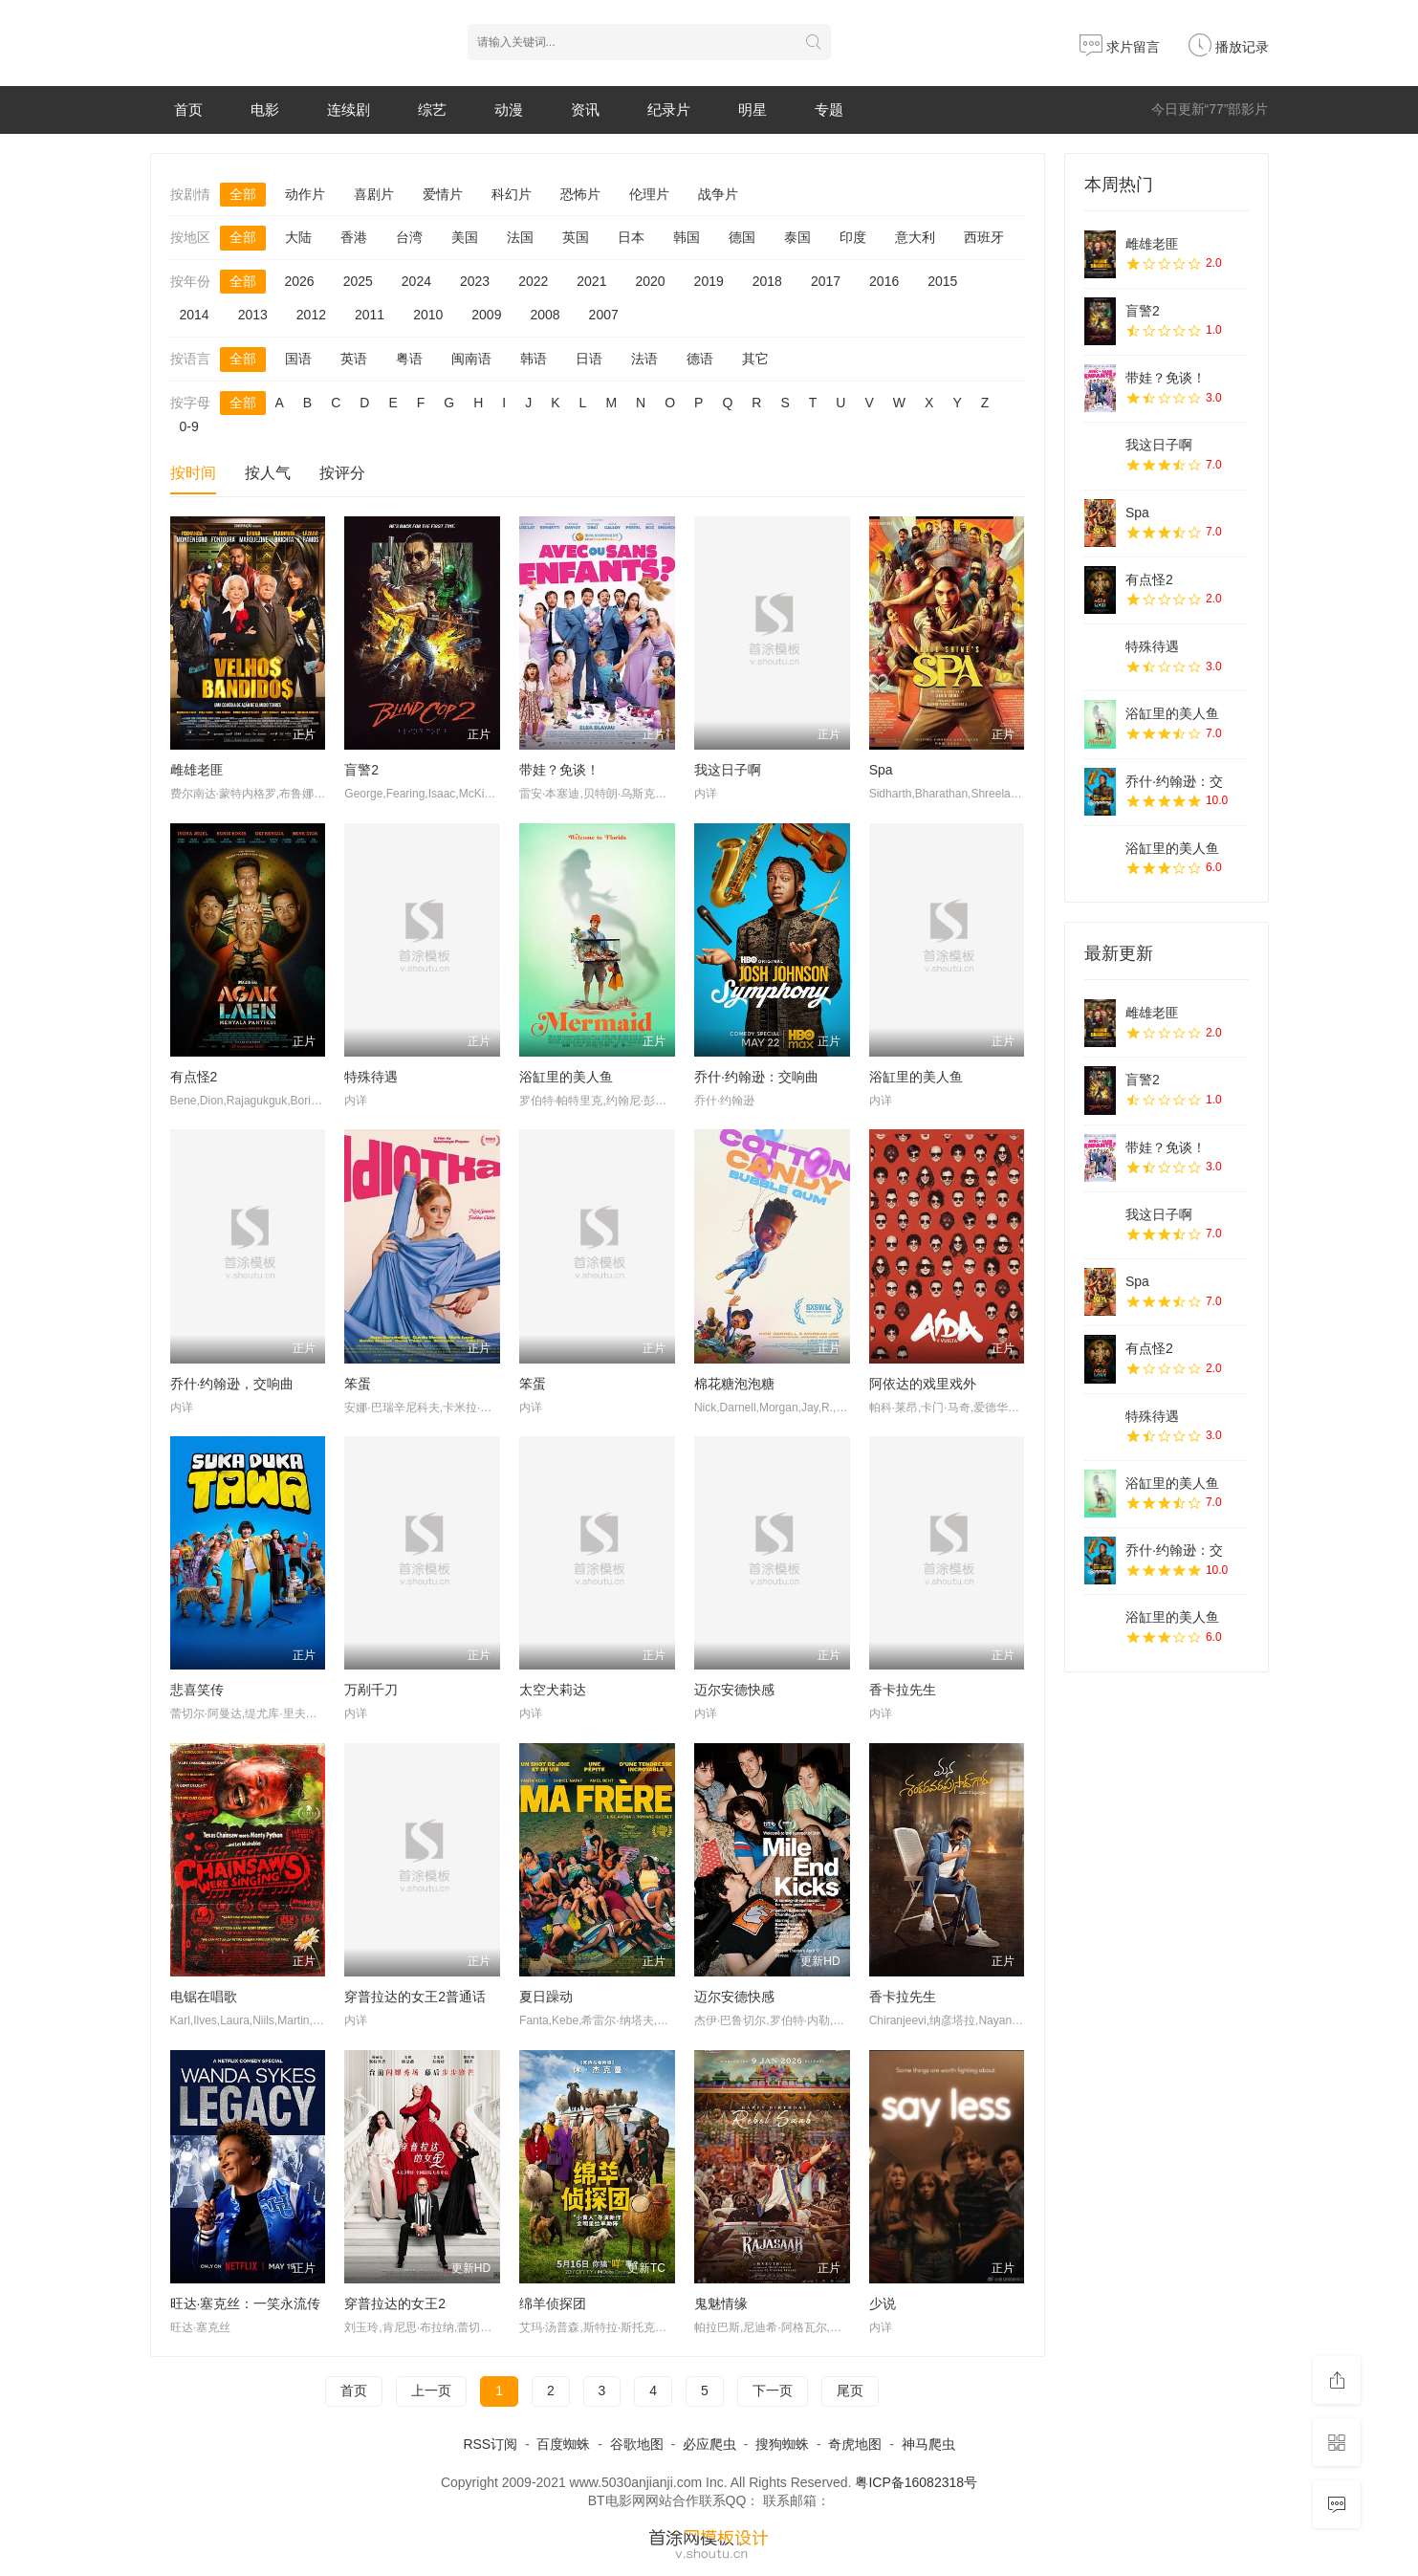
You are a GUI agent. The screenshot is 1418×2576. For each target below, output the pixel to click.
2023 (475, 281)
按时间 (193, 473)
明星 (752, 109)
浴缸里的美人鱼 (566, 1076)
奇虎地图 (855, 2444)
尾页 (850, 2390)
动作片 (305, 194)
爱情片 (443, 194)
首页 (188, 109)
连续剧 (348, 109)
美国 (464, 237)
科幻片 (511, 194)
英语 (353, 358)
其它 (755, 358)
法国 (520, 237)
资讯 (585, 109)
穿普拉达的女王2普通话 (415, 1996)
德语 (700, 358)
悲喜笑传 (197, 1689)
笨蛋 (357, 1383)
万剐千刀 (371, 1689)
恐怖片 (580, 194)
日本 (631, 237)
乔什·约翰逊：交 (1174, 781)
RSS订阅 (490, 2444)
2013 (253, 314)
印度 (853, 237)
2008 (544, 314)
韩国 (686, 237)
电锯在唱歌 (203, 1996)
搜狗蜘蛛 (782, 2444)
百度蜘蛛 (563, 2444)
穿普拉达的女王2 (395, 2303)
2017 (825, 281)
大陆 (298, 237)
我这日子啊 (727, 769)
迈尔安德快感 (734, 1689)
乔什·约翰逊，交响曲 (232, 1383)
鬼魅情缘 (721, 2303)
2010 (428, 314)
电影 (265, 109)
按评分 (342, 473)
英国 (575, 237)
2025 (358, 281)
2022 (533, 281)
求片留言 (1120, 47)
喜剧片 (374, 194)
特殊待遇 (371, 1076)
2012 (311, 314)
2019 (709, 281)
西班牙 (984, 237)
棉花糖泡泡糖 (734, 1383)
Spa (881, 769)
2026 (300, 281)
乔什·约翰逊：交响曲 (756, 1076)
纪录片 (668, 109)
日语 (589, 358)
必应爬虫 (709, 2444)
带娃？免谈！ (559, 769)
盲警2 (361, 769)
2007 (604, 314)
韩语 (533, 358)
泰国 (797, 237)
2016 (884, 281)
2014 (194, 314)
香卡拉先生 (902, 1689)
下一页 (773, 2390)
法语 (644, 358)
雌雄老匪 (197, 769)
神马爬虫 (928, 2444)
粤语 (409, 358)
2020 (650, 281)
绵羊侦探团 (552, 2303)
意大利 (915, 237)
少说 (882, 2303)
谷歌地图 (637, 2444)
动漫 (508, 109)
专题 (829, 109)
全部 (242, 194)
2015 (942, 281)
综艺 (432, 109)
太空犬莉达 (552, 1689)
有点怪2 (194, 1076)
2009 (486, 314)
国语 (298, 358)
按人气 (268, 473)
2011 (369, 314)
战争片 (718, 194)
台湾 (409, 237)
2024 (416, 281)
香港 (353, 237)
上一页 (431, 2390)
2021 (591, 281)
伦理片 (649, 194)
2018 (767, 281)
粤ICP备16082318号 (916, 2482)
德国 (742, 237)
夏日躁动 (546, 1996)
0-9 (189, 426)
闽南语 (471, 358)
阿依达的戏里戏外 (922, 1383)
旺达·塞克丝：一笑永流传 (245, 2303)
